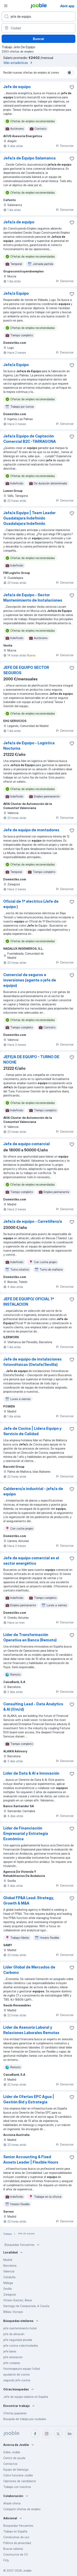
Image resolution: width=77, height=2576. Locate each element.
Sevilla (7, 2288)
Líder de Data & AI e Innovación (31, 1773)
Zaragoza (9, 2294)
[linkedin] (70, 2434)
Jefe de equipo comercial (26, 1144)
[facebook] (35, 2434)
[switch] (70, 73)
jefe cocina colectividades (20, 2345)
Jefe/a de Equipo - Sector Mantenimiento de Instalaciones (32, 597)
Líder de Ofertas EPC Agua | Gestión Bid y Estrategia (28, 2099)
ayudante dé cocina (16, 2374)
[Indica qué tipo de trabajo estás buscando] (38, 16)
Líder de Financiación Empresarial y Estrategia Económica (25, 1833)
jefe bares (9, 2351)
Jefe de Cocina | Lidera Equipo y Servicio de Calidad (32, 1431)
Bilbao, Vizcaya (13, 2311)
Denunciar (65, 145)
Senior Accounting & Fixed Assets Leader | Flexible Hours (30, 2159)
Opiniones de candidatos (19, 2481)
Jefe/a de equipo (18, 222)
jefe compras (11, 2363)
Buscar (38, 39)
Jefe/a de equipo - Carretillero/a (32, 1221)
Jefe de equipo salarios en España (25, 2396)
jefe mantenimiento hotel (20, 2328)
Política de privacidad (17, 2543)
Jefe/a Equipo (16, 293)
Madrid (7, 2260)
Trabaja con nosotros (17, 2487)
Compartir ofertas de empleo (21, 2509)
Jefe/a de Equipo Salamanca (29, 158)
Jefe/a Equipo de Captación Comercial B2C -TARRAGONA (29, 439)
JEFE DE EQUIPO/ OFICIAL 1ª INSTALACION (28, 1301)
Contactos (10, 2463)
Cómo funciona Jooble (18, 2475)
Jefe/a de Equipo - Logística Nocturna (29, 745)
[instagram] (47, 2434)
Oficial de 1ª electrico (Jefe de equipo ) (31, 904)
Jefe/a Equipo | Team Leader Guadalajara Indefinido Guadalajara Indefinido (29, 518)
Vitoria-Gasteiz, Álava (17, 2300)
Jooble (27, 2570)
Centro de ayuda (14, 2458)
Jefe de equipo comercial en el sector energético (31, 1560)
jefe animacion (13, 2357)
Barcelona (9, 2265)
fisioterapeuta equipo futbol (21, 2368)
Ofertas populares (15, 2413)
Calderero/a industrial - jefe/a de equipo (33, 1491)
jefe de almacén (13, 2334)
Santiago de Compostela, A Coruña (26, 2306)
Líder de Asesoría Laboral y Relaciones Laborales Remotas (31, 2030)
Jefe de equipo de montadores (31, 830)
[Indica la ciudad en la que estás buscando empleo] (38, 28)
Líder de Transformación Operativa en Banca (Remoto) (30, 1637)
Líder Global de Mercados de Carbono (29, 1970)
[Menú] (6, 6)
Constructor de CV (15, 2554)
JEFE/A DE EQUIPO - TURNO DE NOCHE (31, 1059)
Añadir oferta (12, 2503)
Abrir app (67, 6)
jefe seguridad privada (17, 2340)
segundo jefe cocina (16, 2380)
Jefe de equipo (17, 87)
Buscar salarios (13, 2548)
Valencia (8, 2271)
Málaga (8, 2283)
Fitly (6, 2560)
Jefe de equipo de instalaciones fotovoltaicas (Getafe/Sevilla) (32, 1362)
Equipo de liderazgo (16, 2469)
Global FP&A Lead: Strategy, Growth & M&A (28, 1900)
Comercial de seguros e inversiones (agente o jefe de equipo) (29, 980)
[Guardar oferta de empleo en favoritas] (72, 87)
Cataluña (9, 2277)
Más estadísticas (19, 62)
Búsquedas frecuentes (22, 2245)
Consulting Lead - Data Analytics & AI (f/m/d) (33, 1706)
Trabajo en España (15, 2531)
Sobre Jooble (11, 2452)
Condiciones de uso (16, 2537)
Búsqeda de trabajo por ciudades (24, 2419)
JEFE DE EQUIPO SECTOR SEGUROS (26, 670)
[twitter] (58, 2434)
